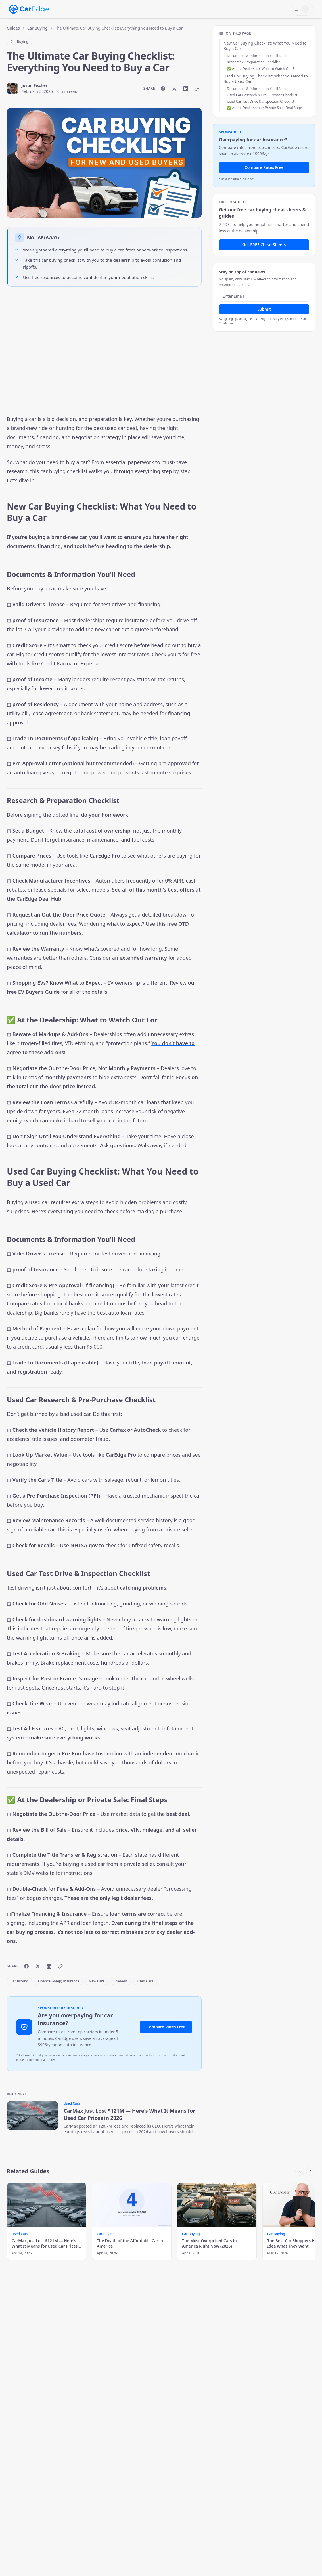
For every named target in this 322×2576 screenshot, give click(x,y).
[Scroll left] (299, 2171)
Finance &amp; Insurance (58, 1981)
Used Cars (145, 1981)
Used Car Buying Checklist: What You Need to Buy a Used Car (265, 78)
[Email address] (264, 296)
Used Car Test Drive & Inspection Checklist (260, 101)
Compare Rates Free (166, 2027)
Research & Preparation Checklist (253, 62)
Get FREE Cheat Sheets (264, 244)
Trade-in (120, 1981)
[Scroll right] (310, 2171)
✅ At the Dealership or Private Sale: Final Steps (264, 107)
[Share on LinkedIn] (185, 88)
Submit (264, 309)
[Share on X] (174, 88)
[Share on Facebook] (163, 88)
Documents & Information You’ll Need (257, 55)
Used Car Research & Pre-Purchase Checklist (262, 95)
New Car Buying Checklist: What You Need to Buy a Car (265, 45)
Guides (13, 28)
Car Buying (37, 28)
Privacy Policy (279, 319)
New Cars (96, 1981)
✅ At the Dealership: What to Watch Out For (262, 68)
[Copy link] (197, 88)
